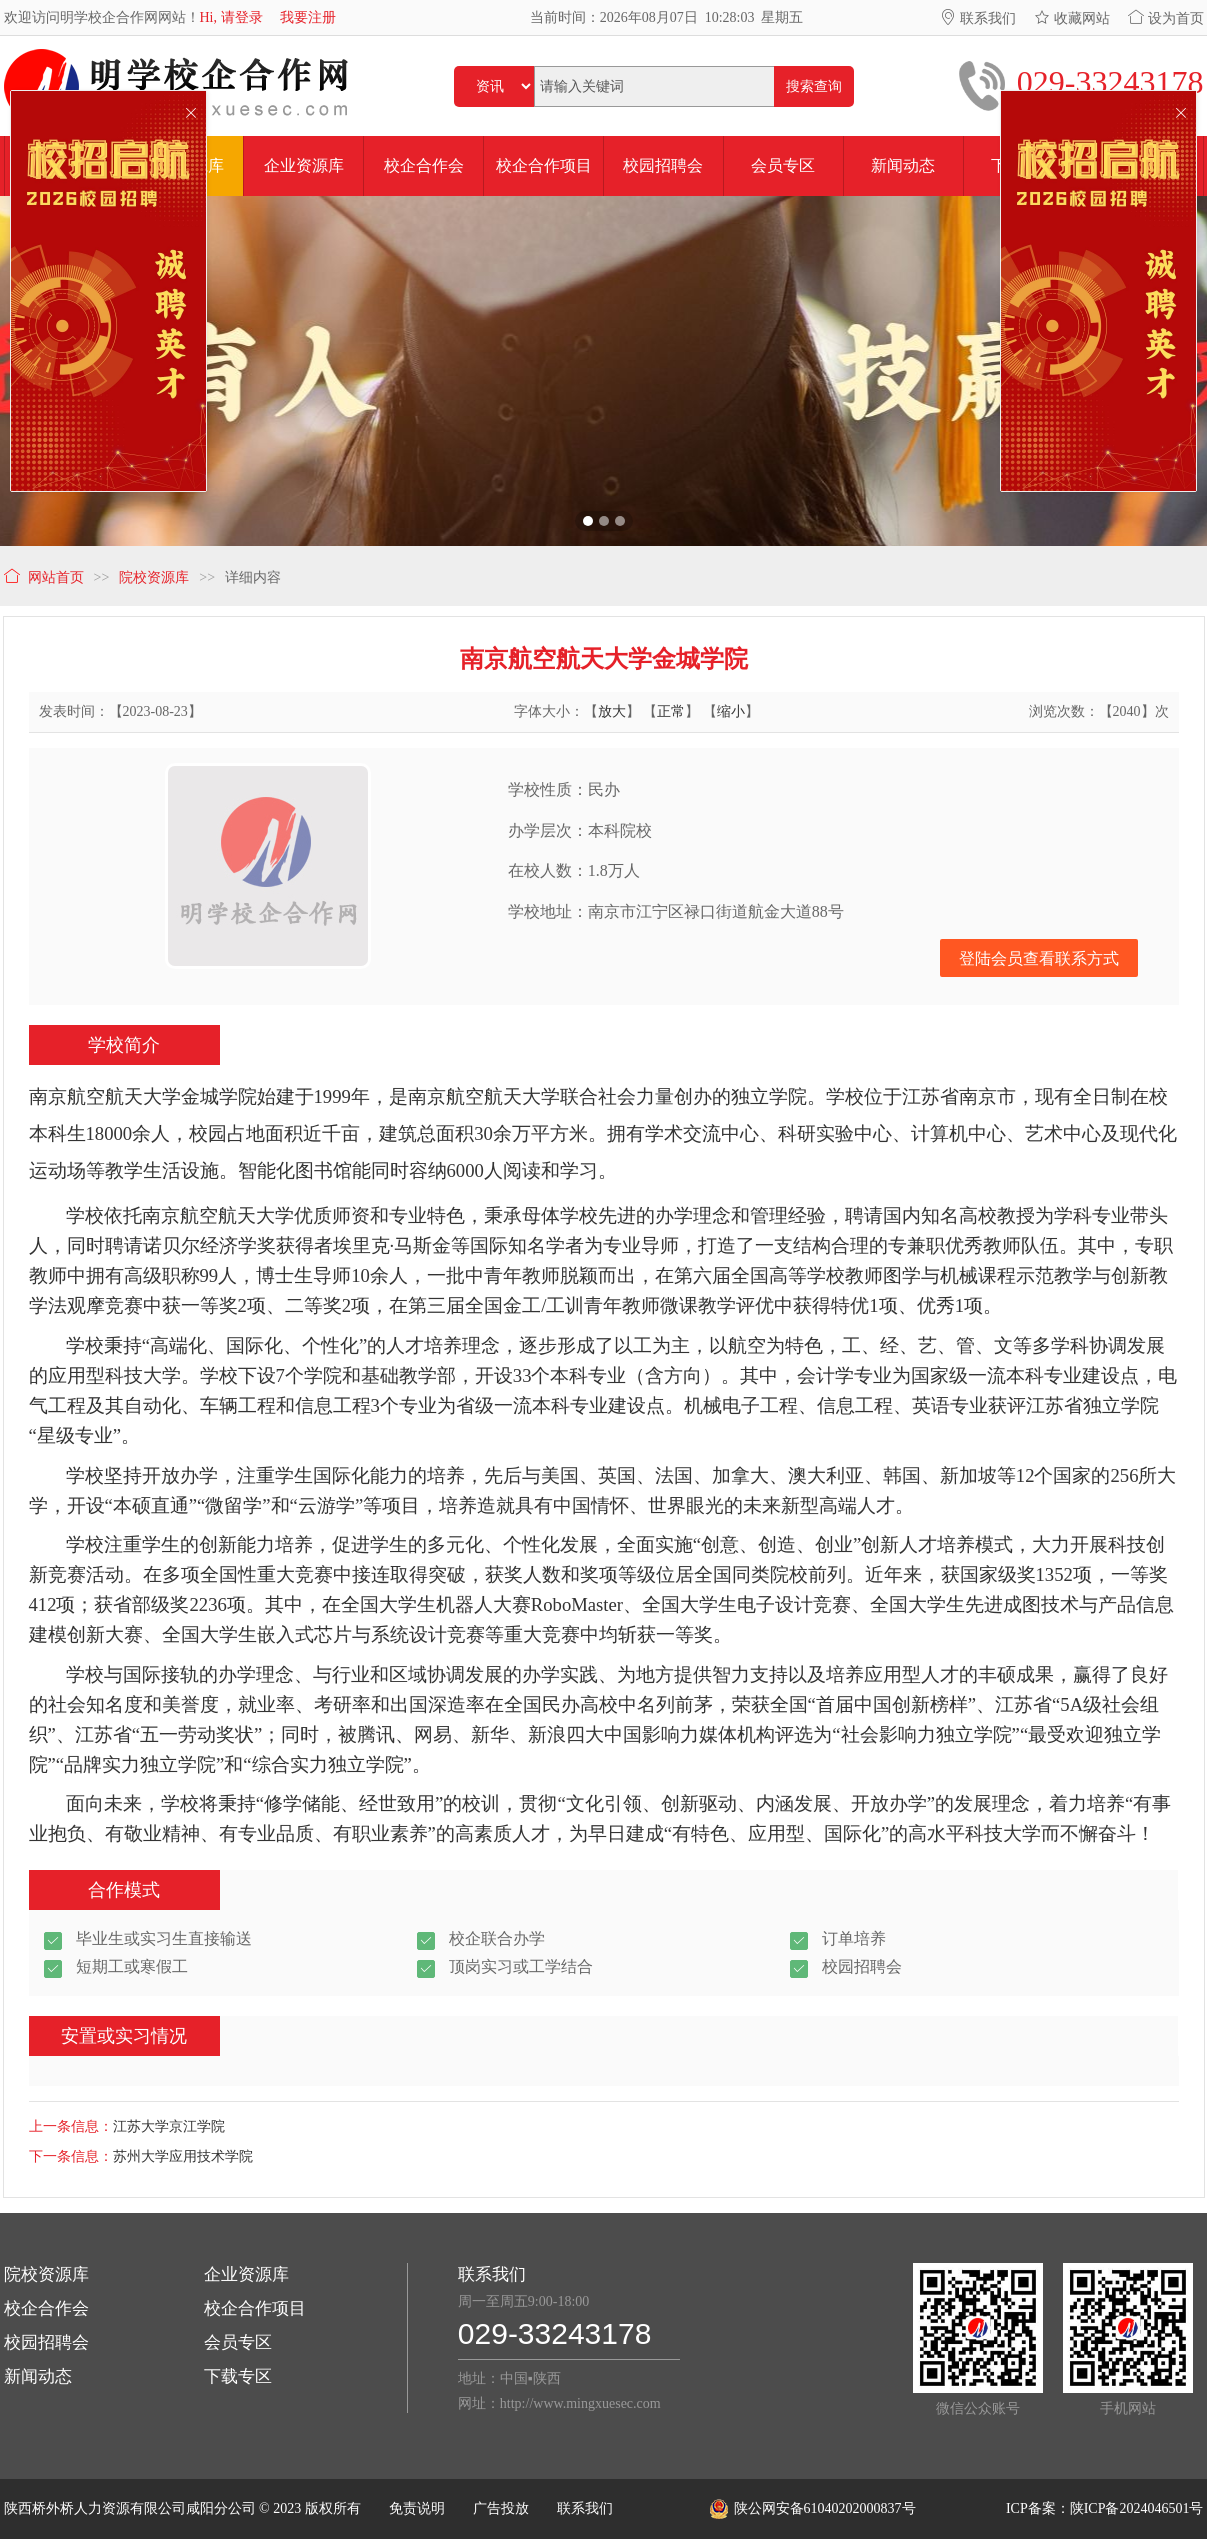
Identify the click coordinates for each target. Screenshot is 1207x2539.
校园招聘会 (46, 2342)
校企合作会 (46, 2308)
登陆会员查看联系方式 (1039, 958)
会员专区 (238, 2342)
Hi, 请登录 (231, 17)
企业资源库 (246, 2274)
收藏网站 (1072, 18)
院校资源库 (46, 2274)
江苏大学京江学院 (169, 2126)
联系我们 (978, 18)
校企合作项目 (255, 2308)
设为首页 (1166, 18)
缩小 (731, 711)
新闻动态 (38, 2376)
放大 (612, 711)
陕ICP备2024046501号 (1137, 2508)
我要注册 (308, 17)
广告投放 (501, 2508)
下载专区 (238, 2376)
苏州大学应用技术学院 (183, 2156)
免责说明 (417, 2508)
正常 (671, 711)
